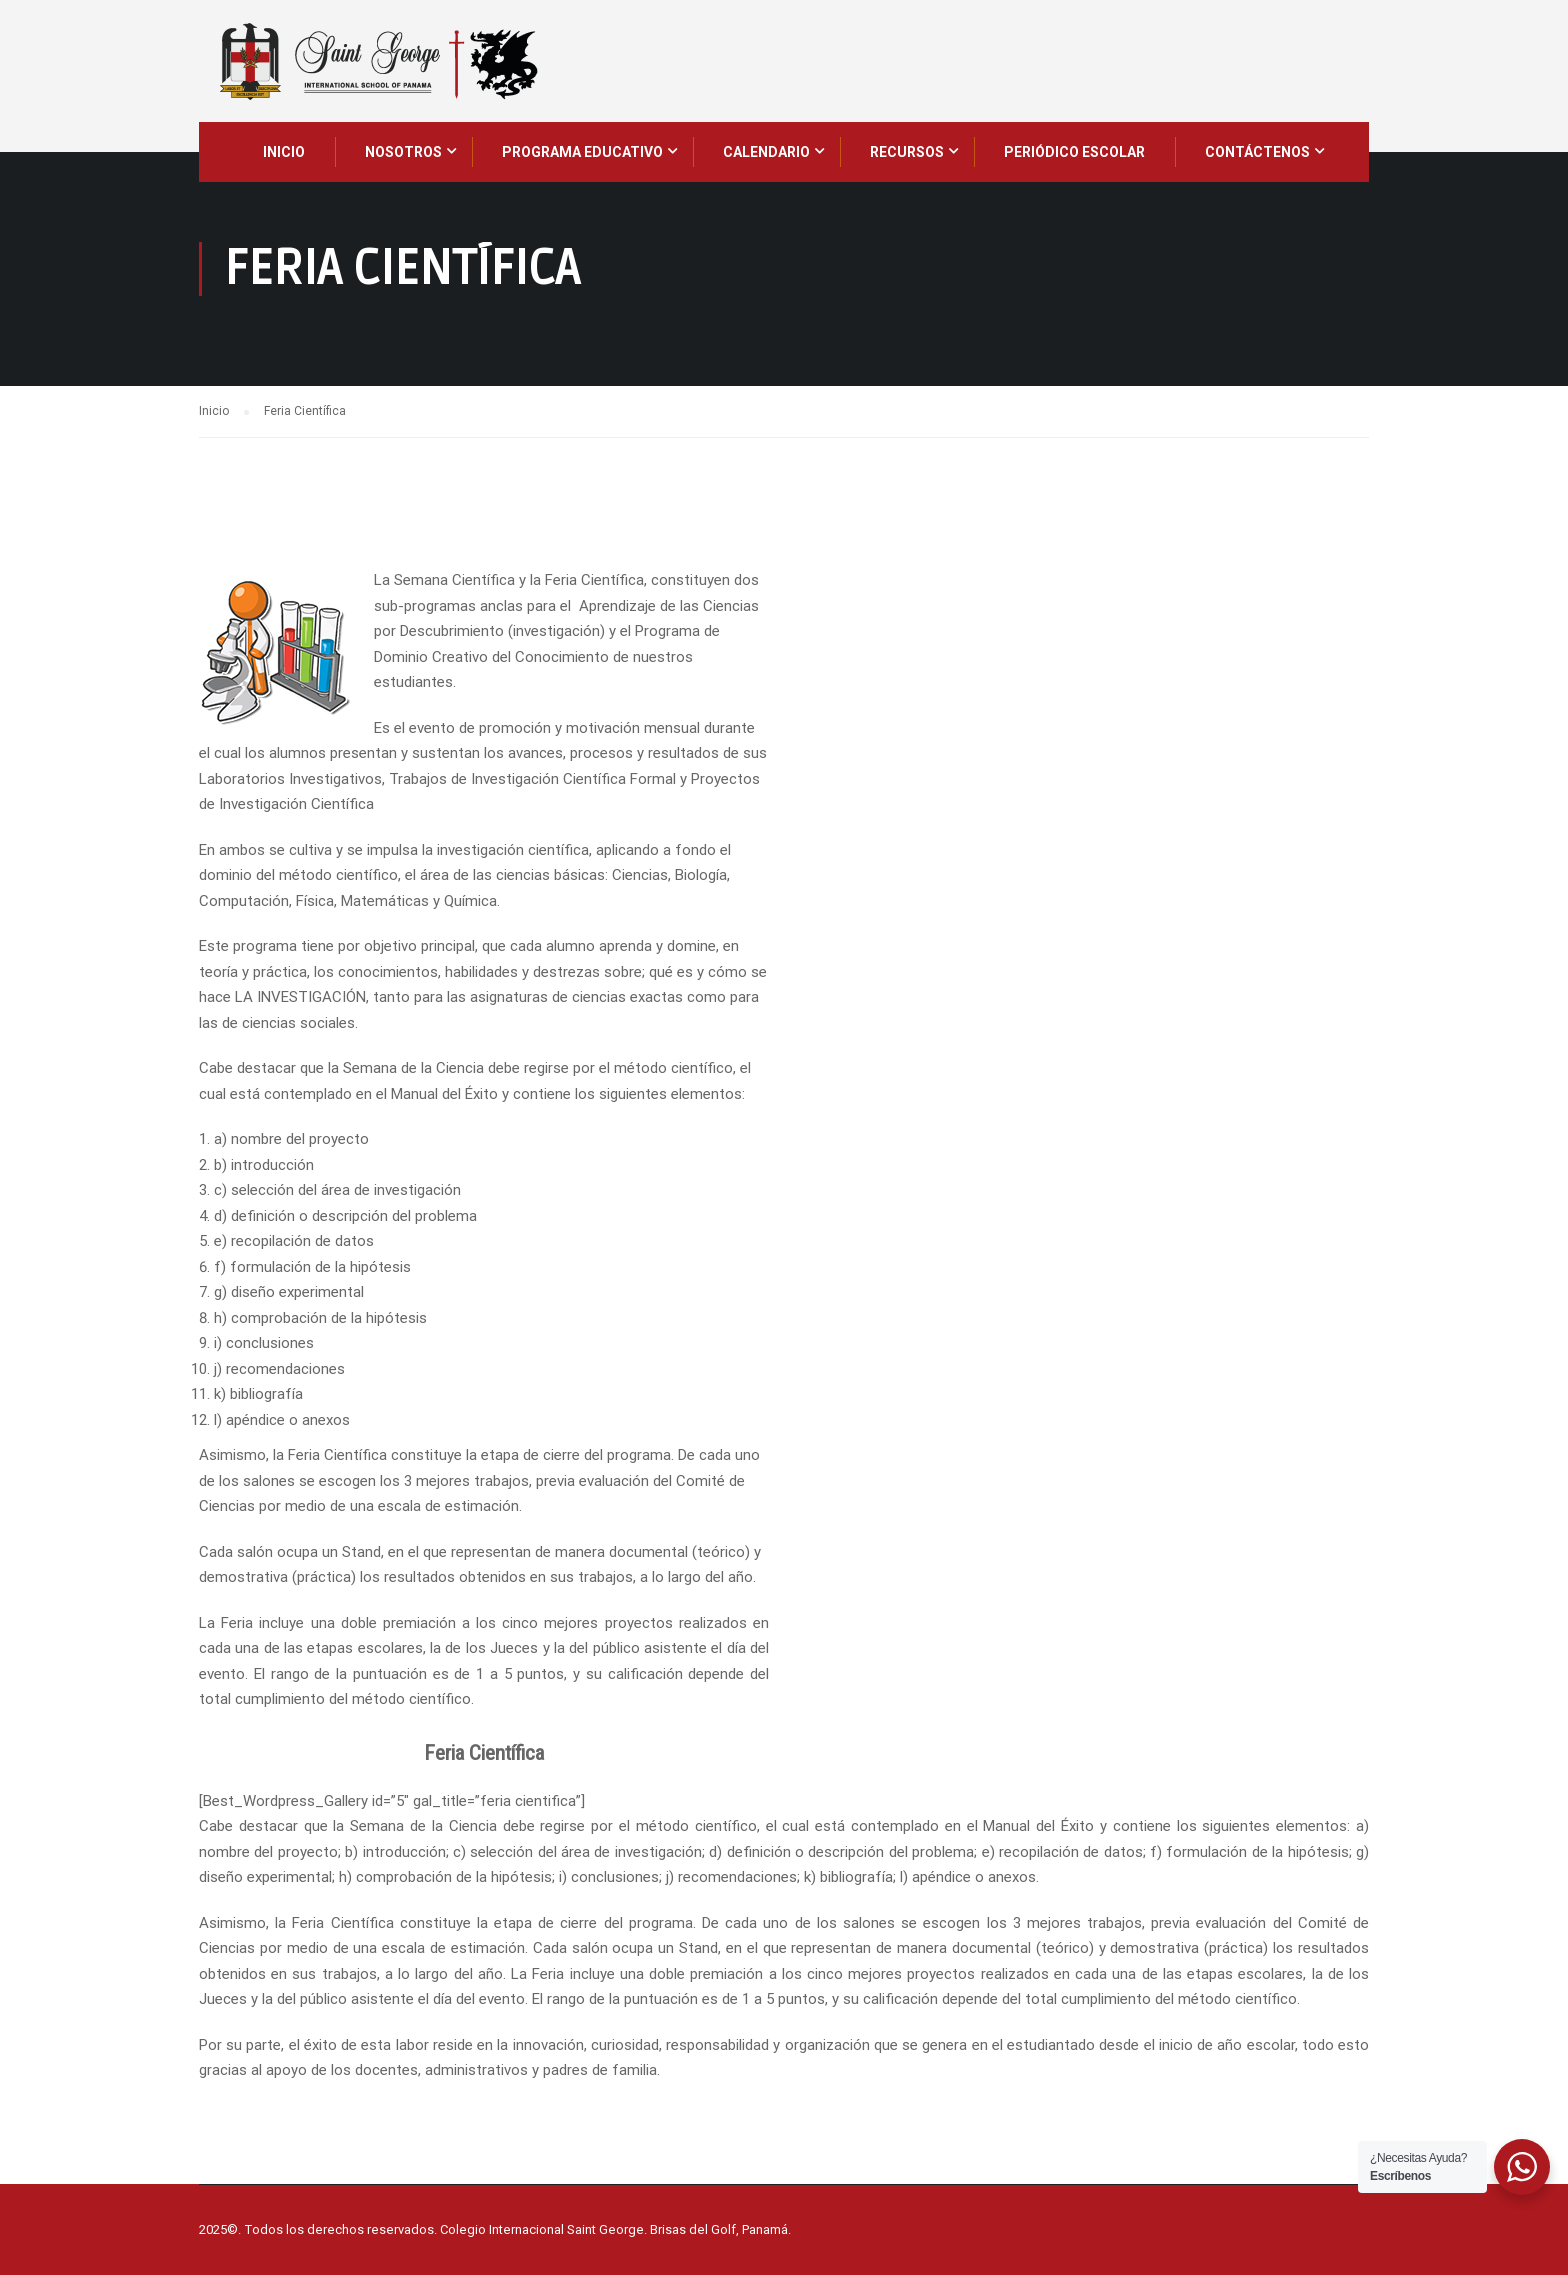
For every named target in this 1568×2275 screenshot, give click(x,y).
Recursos (907, 152)
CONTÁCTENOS (1257, 152)
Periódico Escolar (1074, 152)
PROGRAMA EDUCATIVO (582, 152)
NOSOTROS (403, 152)
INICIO (284, 152)
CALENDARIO (766, 152)
